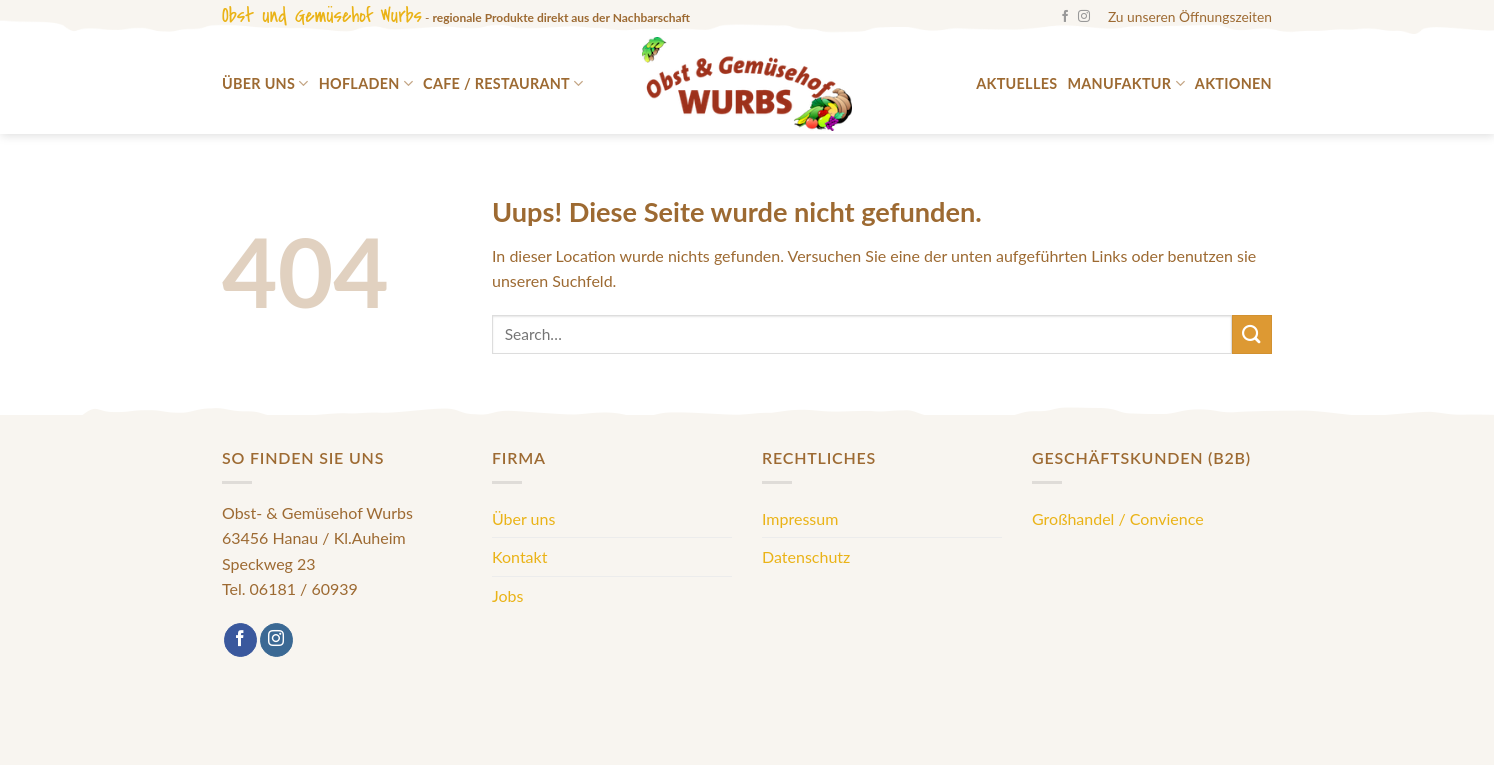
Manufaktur (1125, 83)
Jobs (507, 595)
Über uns (265, 83)
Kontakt (519, 556)
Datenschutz (806, 556)
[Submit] (1252, 334)
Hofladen (366, 83)
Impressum (800, 518)
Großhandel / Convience (1118, 518)
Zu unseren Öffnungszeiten (1190, 16)
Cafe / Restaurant (503, 83)
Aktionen (1233, 83)
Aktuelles (1016, 83)
